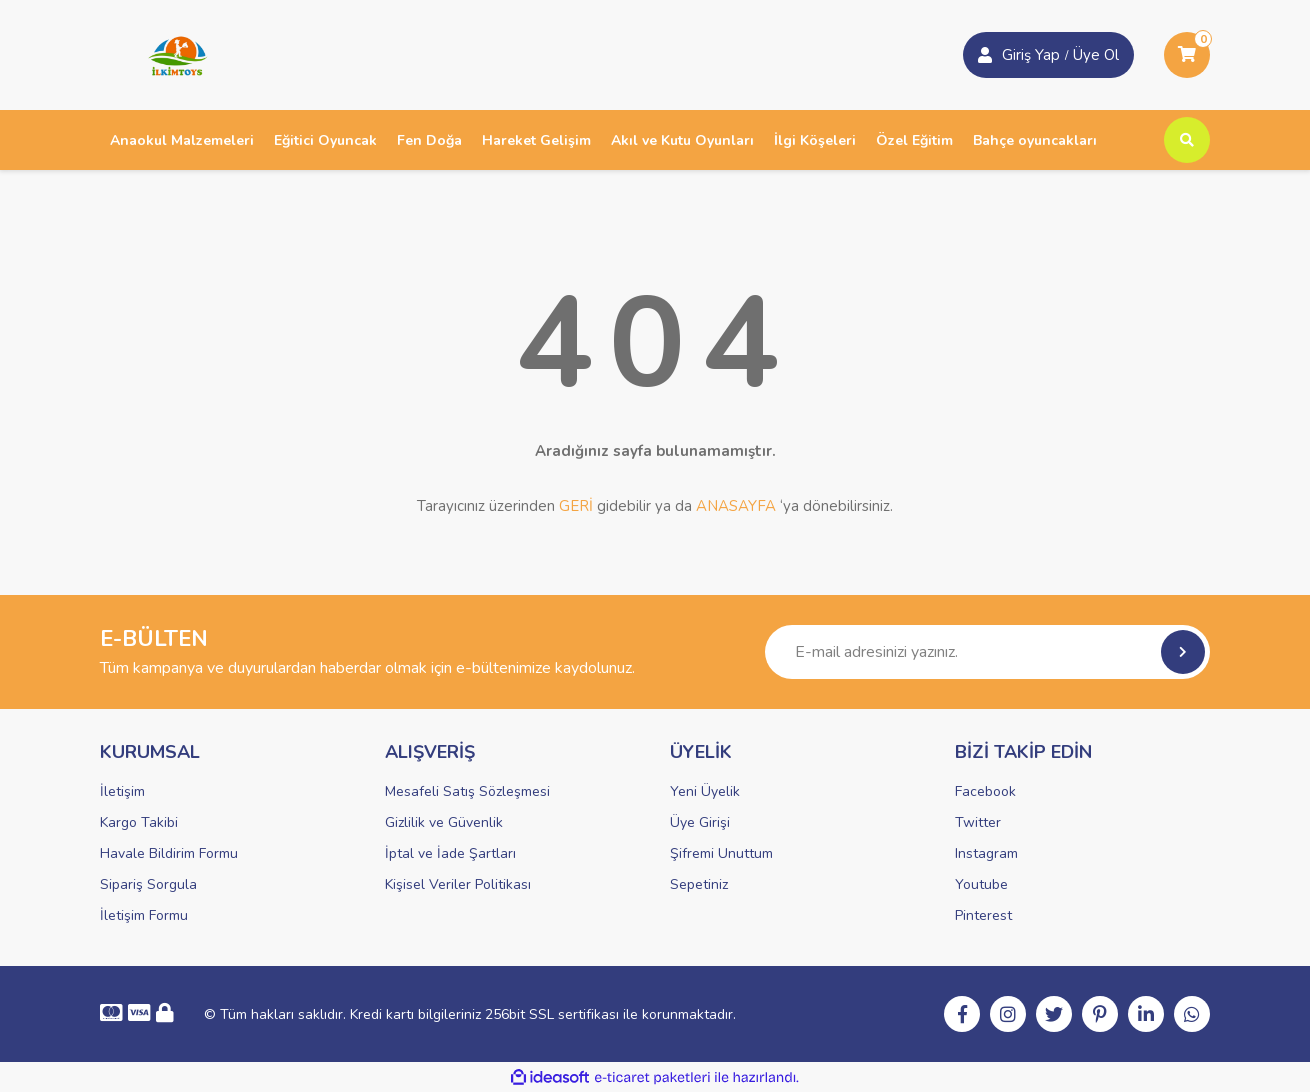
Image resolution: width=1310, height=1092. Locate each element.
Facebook (985, 791)
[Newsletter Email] (987, 652)
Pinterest (983, 915)
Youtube (981, 884)
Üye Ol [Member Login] (1096, 55)
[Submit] (1183, 652)
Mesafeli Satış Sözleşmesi (467, 791)
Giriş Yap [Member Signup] (1031, 55)
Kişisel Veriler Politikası (458, 884)
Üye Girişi (700, 822)
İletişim (122, 791)
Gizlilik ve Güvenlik (444, 822)
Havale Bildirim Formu (169, 853)
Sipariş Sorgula (148, 884)
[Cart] (1187, 55)
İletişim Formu (144, 915)
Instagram (986, 853)
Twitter (978, 822)
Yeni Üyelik (705, 791)
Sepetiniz (699, 884)
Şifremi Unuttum (721, 853)
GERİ (576, 506)
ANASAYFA (736, 506)
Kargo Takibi (139, 822)
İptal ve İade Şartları (450, 853)
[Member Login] (985, 55)
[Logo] (171, 54)
